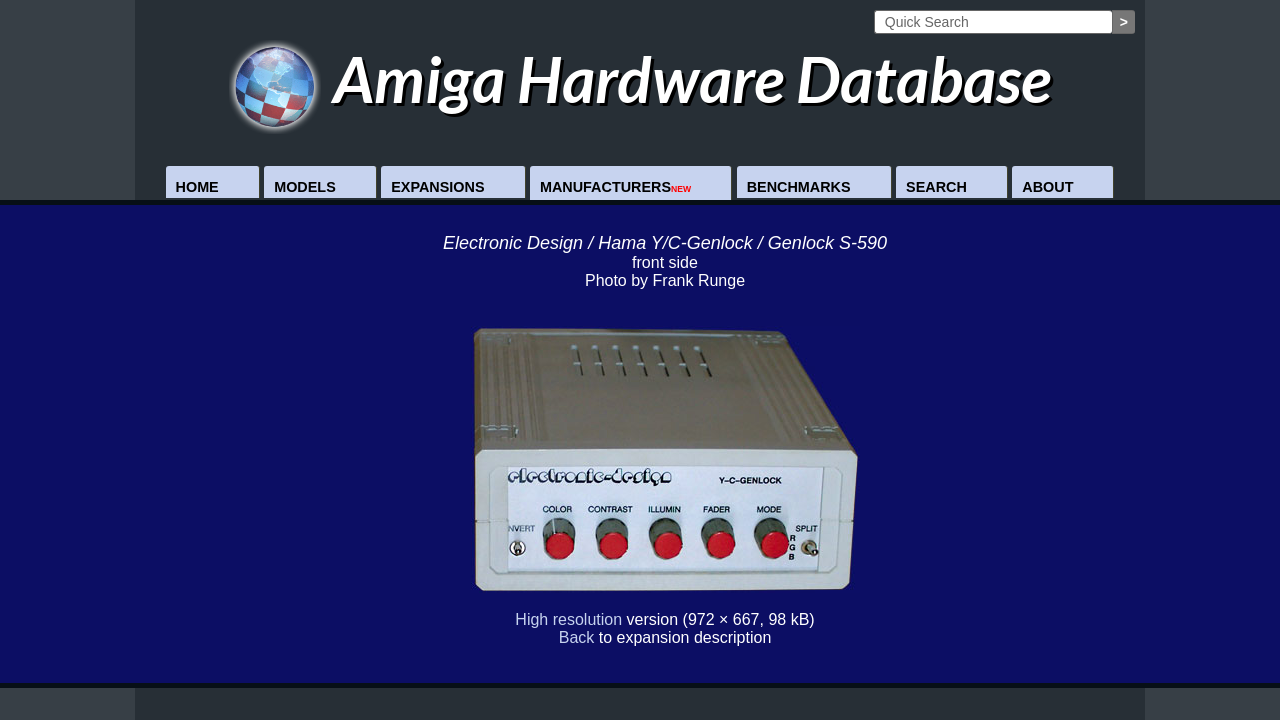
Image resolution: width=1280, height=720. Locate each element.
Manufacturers (615, 187)
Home (197, 187)
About (1047, 187)
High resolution (568, 619)
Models (305, 187)
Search (936, 187)
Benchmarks (799, 187)
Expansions (437, 187)
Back (577, 637)
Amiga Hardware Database (640, 78)
